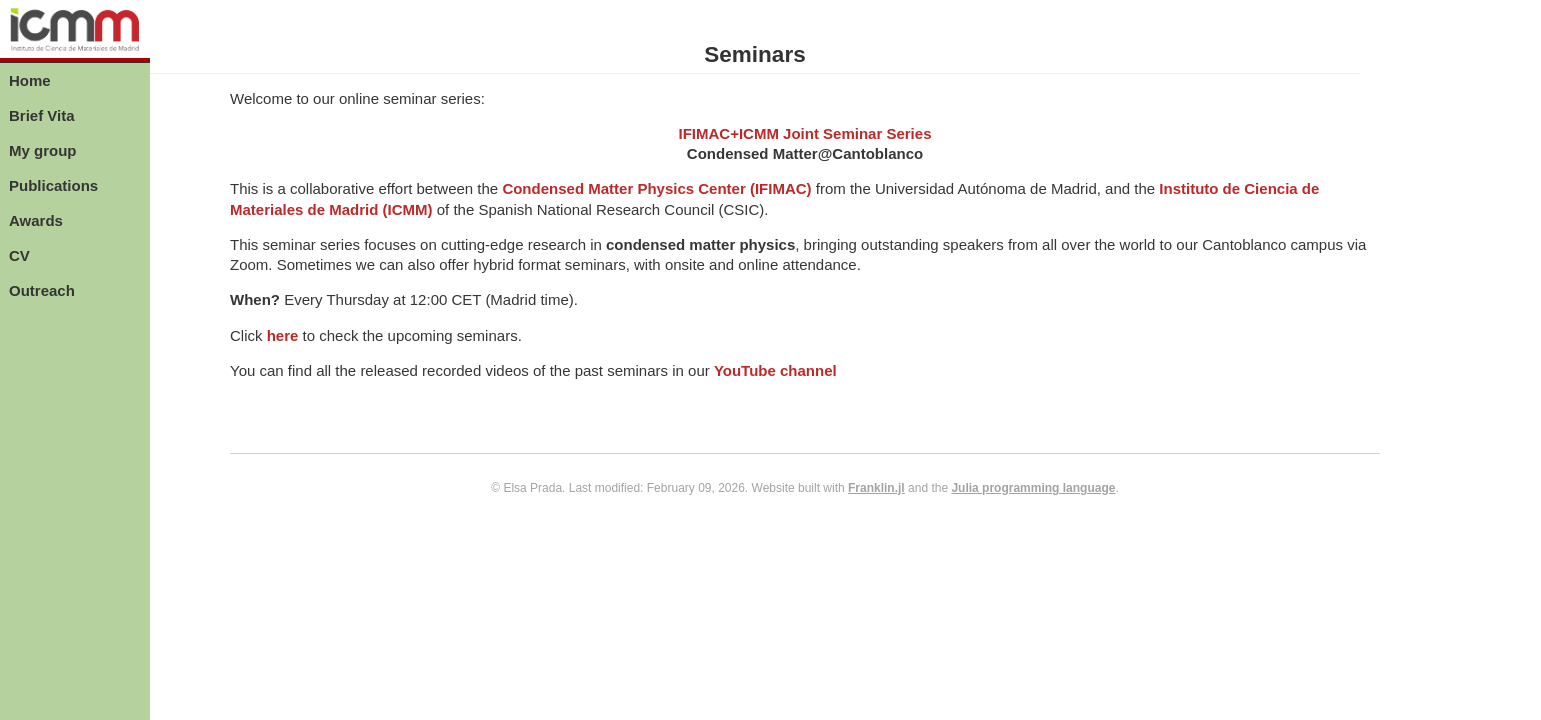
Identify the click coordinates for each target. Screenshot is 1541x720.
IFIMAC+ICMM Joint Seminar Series (805, 133)
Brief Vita (42, 115)
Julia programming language (1033, 488)
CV (19, 255)
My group (43, 150)
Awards (36, 220)
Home (30, 80)
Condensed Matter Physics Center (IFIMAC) (656, 188)
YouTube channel (775, 370)
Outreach (42, 290)
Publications (53, 185)
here (283, 335)
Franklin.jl (876, 488)
